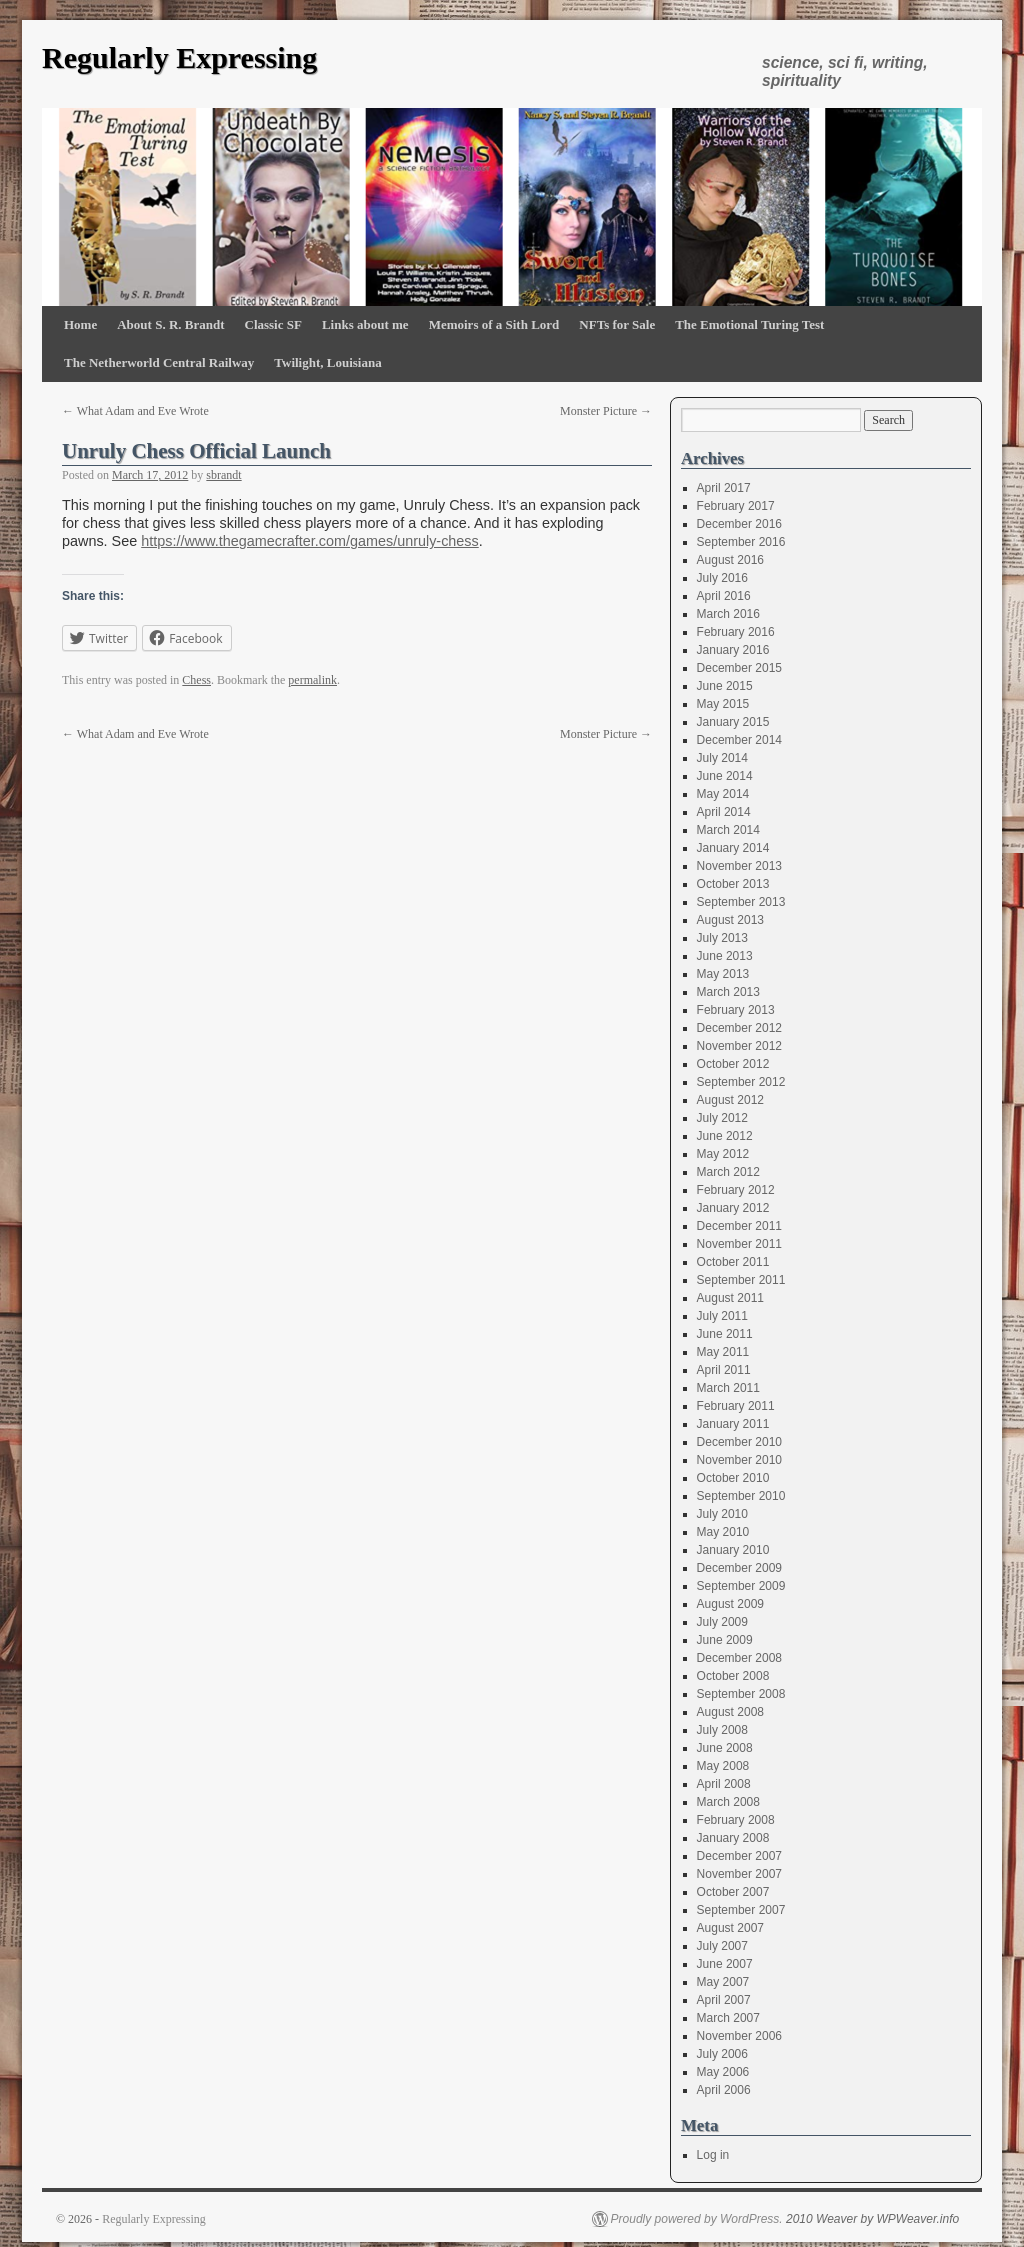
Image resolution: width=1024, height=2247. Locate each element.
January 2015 (733, 722)
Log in (713, 2155)
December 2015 (739, 668)
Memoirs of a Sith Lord (494, 324)
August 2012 (730, 1100)
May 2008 (723, 1766)
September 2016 (741, 542)
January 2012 (733, 1208)
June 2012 (725, 1136)
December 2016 (739, 524)
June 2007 (725, 1964)
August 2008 (730, 1712)
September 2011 (741, 1280)
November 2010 (739, 1460)
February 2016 (736, 632)
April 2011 (724, 1370)
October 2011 (733, 1262)
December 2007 (739, 1856)
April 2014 (724, 812)
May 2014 (723, 794)
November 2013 (739, 866)
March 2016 (728, 614)
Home (80, 324)
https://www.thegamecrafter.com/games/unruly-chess (310, 541)
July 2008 (722, 1730)
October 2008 (733, 1676)
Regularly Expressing (179, 57)
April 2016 (724, 596)
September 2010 (741, 1496)
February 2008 (736, 1820)
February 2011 (736, 1406)
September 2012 (741, 1082)
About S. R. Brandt (170, 324)
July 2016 (722, 578)
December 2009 (739, 1568)
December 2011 (739, 1226)
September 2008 (741, 1694)
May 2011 (723, 1352)
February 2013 (736, 1010)
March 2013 (728, 992)
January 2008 (733, 1838)
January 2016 (733, 650)
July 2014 (722, 758)
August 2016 (730, 560)
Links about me (365, 324)
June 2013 (725, 956)
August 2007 (730, 1928)
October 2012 (733, 1064)
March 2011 (728, 1388)
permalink (312, 680)
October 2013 (733, 884)
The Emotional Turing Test (749, 324)
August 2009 (730, 1604)
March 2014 (728, 830)
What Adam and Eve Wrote (135, 411)
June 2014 (725, 776)
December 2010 (739, 1442)
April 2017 (724, 488)
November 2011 (739, 1244)
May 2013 (723, 974)
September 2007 (741, 1910)
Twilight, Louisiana (327, 362)
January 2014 (733, 848)
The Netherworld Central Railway (159, 362)
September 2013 (741, 902)
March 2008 (728, 1802)
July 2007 (722, 1946)
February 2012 (736, 1190)
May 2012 (723, 1154)
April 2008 (724, 1784)
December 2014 (739, 740)
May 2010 (723, 1532)
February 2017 (736, 506)
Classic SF (273, 324)
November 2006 (739, 2036)
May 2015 (723, 704)
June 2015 (725, 686)
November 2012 (739, 1046)
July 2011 (722, 1316)
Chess (196, 680)
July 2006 (722, 2054)
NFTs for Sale (617, 324)
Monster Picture (606, 411)
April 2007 (724, 2000)
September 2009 (741, 1586)
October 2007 (733, 1892)
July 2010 (722, 1514)
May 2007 (723, 1982)
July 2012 (722, 1118)
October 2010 (733, 1478)
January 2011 (733, 1424)
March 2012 (728, 1172)
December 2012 (739, 1028)
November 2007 (739, 1874)
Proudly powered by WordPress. (697, 2219)
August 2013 (730, 920)
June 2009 (725, 1640)
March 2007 (728, 2018)
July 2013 (722, 938)
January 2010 (733, 1550)
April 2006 (724, 2090)
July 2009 (722, 1622)
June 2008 (725, 1748)
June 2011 (725, 1334)
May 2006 (723, 2072)
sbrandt (223, 475)
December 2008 (739, 1658)
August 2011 (730, 1298)
